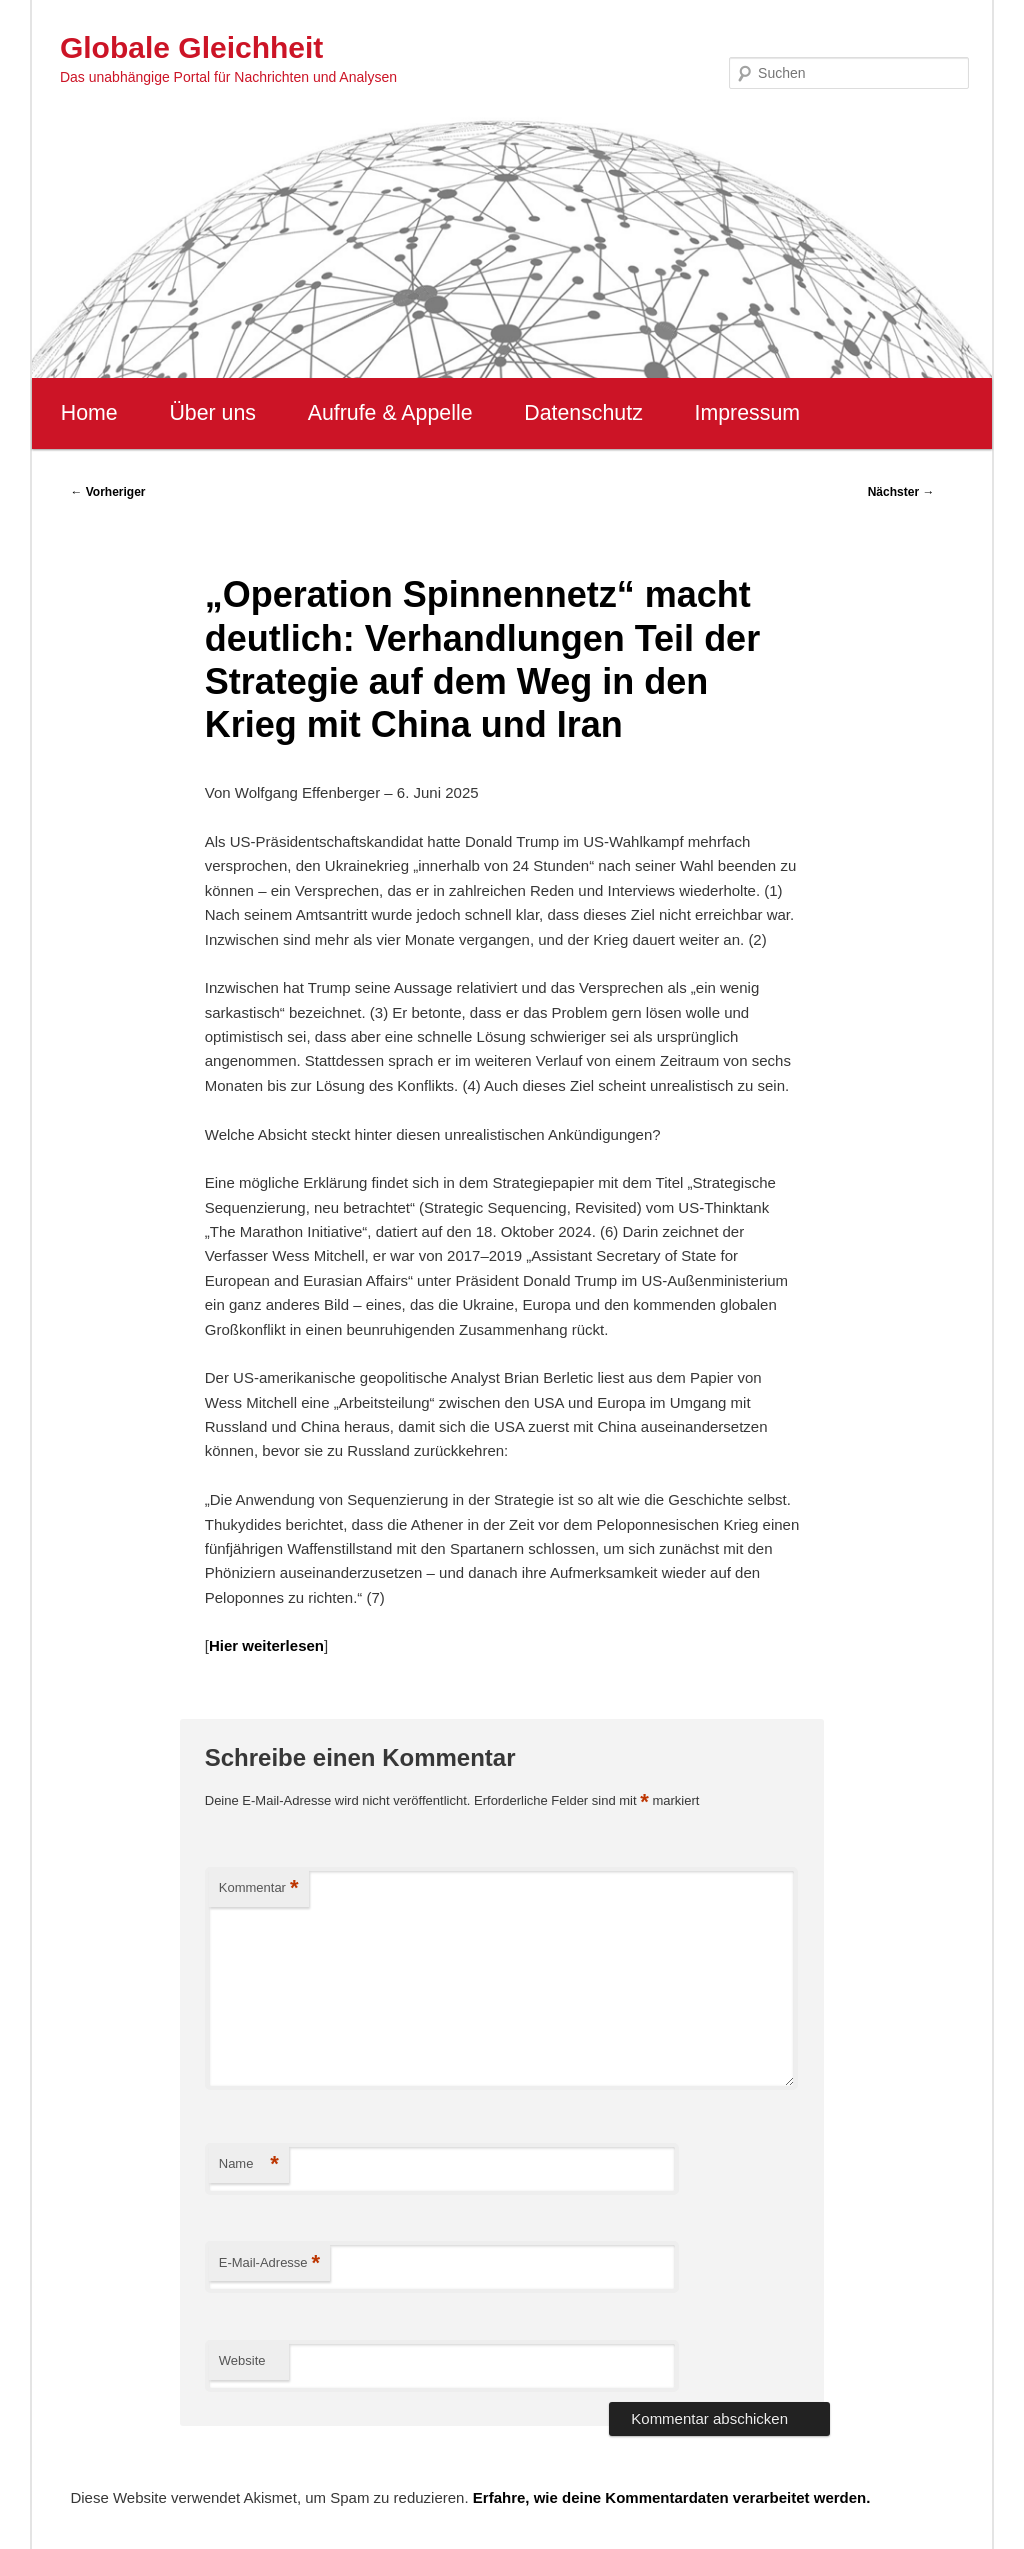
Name (249, 2164)
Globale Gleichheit (191, 47)
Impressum (747, 413)
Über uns (212, 413)
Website (242, 2360)
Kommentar (259, 1888)
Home (89, 413)
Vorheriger (107, 492)
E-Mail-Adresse (269, 2263)
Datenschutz (583, 413)
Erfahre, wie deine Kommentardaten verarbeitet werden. (672, 2497)
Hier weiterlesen (266, 1645)
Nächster (901, 492)
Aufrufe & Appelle (390, 413)
